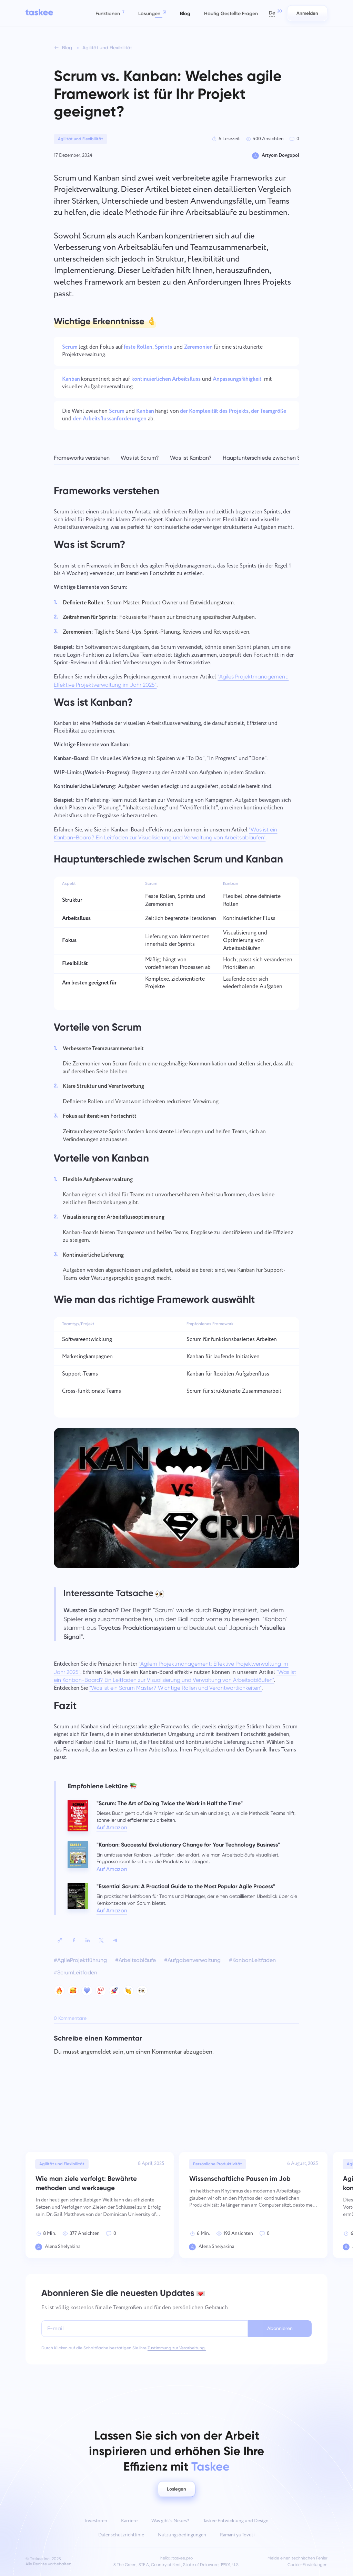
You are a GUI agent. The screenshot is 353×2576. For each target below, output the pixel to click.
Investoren (95, 2521)
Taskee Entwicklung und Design (236, 2521)
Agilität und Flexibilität (80, 138)
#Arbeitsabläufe (135, 1960)
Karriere (129, 2521)
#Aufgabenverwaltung (192, 1960)
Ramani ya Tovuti (237, 2535)
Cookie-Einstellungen (307, 2565)
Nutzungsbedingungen (182, 2535)
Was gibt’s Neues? (170, 2521)
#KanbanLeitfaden (252, 1960)
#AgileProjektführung (80, 1960)
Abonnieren (280, 2328)
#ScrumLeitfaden (75, 1972)
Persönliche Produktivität (217, 2163)
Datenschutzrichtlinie (121, 2535)
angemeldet (95, 2052)
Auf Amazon (112, 1827)
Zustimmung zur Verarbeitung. (177, 2347)
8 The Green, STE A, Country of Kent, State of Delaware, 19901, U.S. (176, 2564)
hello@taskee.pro (176, 2558)
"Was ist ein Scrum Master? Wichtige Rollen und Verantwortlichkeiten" (175, 1688)
